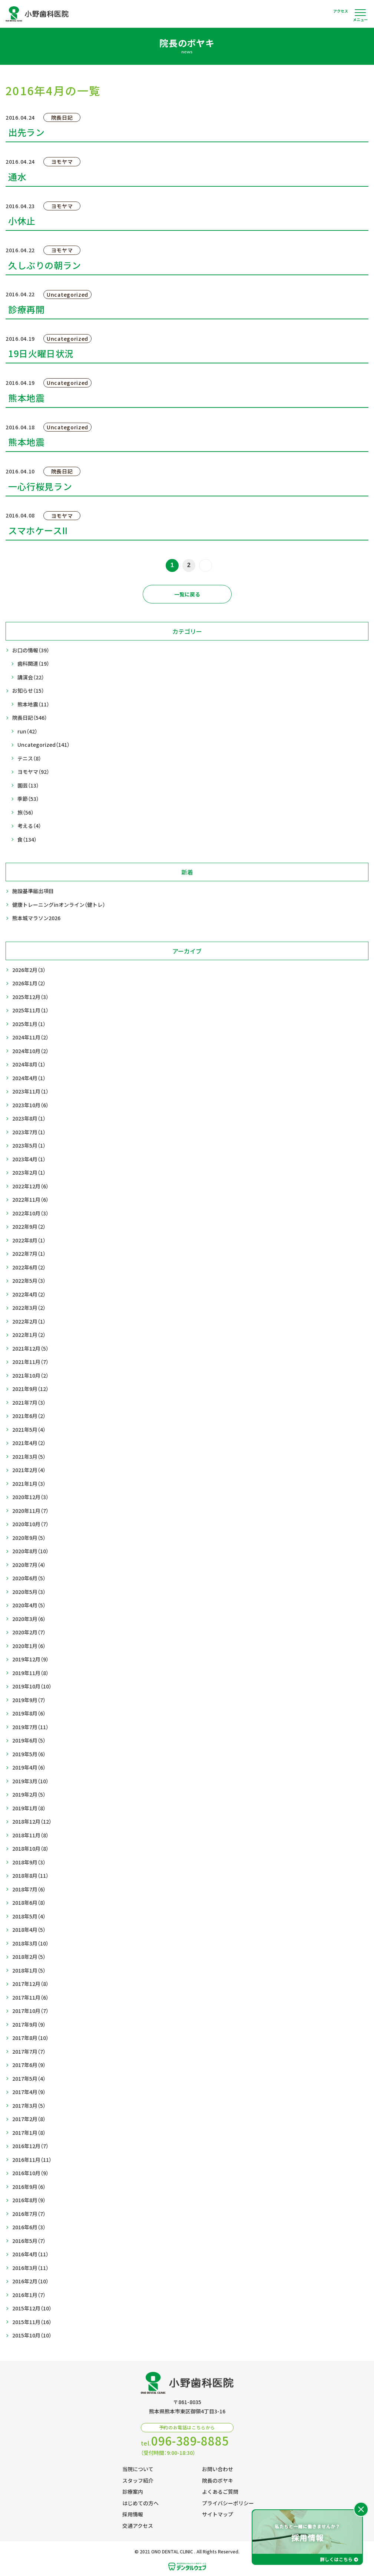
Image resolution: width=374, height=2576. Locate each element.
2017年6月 (29, 2065)
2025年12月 (30, 997)
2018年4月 (29, 1929)
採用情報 (132, 2514)
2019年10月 (32, 1686)
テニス (29, 758)
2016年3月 (30, 2268)
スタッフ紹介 (137, 2480)
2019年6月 (29, 1740)
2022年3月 (29, 1307)
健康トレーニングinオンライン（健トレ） (58, 904)
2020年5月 (29, 1592)
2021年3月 (29, 1456)
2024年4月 (29, 1078)
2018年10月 (30, 1848)
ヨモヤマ (33, 771)
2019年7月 (30, 1727)
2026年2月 (29, 970)
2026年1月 (29, 983)
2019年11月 (30, 1673)
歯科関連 (33, 663)
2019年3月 (30, 1781)
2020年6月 (29, 1578)
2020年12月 (30, 1497)
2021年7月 (29, 1402)
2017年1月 (29, 2132)
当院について (137, 2469)
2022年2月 (29, 1321)
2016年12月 (30, 2146)
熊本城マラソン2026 (36, 918)
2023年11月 (30, 1091)
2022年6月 (29, 1267)
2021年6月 (29, 1416)
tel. (185, 2441)
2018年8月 (30, 1875)
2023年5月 (29, 1145)
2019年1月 (29, 1808)
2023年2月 (29, 1172)
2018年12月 (32, 1821)
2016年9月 (29, 2186)
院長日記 (29, 717)
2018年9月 (29, 1862)
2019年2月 (29, 1794)
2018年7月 (29, 1889)
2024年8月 (29, 1064)
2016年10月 (30, 2173)
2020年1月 (29, 1646)
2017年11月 (30, 1997)
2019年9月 (29, 1700)
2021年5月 (29, 1429)
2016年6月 (29, 2227)
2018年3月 (30, 1943)
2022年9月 (29, 1226)
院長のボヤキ (217, 2480)
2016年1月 (29, 2295)
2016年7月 (29, 2214)
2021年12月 (30, 1348)
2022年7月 (29, 1253)
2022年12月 (30, 1186)
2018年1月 (29, 1970)
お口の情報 (30, 650)
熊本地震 (33, 704)
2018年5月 (29, 1916)
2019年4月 (29, 1767)
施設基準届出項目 (33, 891)
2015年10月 (32, 2335)
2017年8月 (30, 2038)
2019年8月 (29, 1713)
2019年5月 (29, 1754)
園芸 (28, 785)
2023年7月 (29, 1132)
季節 (28, 798)
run (27, 731)
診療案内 (132, 2491)
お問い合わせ (217, 2469)
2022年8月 (29, 1240)
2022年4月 (29, 1294)
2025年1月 (29, 1024)
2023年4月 (29, 1159)
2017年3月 (29, 2105)
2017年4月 (29, 2092)
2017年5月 (29, 2078)
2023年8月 (29, 1118)
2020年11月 (30, 1510)
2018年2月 (29, 1956)
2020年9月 (29, 1537)
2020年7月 (29, 1565)
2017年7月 (29, 2051)
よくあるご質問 (220, 2491)
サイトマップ (217, 2514)
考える (29, 826)
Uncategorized (43, 744)
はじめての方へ (140, 2503)
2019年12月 (30, 1659)
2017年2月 (29, 2119)
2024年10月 (30, 1051)
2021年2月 (29, 1470)
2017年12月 (30, 1983)
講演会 (30, 677)
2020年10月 (30, 1524)
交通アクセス (137, 2525)
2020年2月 (29, 1632)
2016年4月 (30, 2254)
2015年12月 (32, 2308)
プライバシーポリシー (228, 2503)
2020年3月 (29, 1619)
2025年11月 (30, 1010)
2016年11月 (32, 2159)
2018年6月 (29, 1902)
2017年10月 (30, 2011)
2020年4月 (29, 1605)
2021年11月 (30, 1362)
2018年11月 (30, 1835)
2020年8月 (30, 1551)
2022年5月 (29, 1280)
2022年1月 (29, 1334)
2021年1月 (29, 1483)
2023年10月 (30, 1105)
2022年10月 (30, 1213)
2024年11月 (30, 1037)
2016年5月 (29, 2241)
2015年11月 (32, 2322)
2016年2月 (30, 2281)
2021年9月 (30, 1389)
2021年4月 (29, 1443)
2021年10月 (30, 1375)
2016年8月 (29, 2200)
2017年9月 (29, 2024)
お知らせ (28, 690)
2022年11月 (30, 1199)
